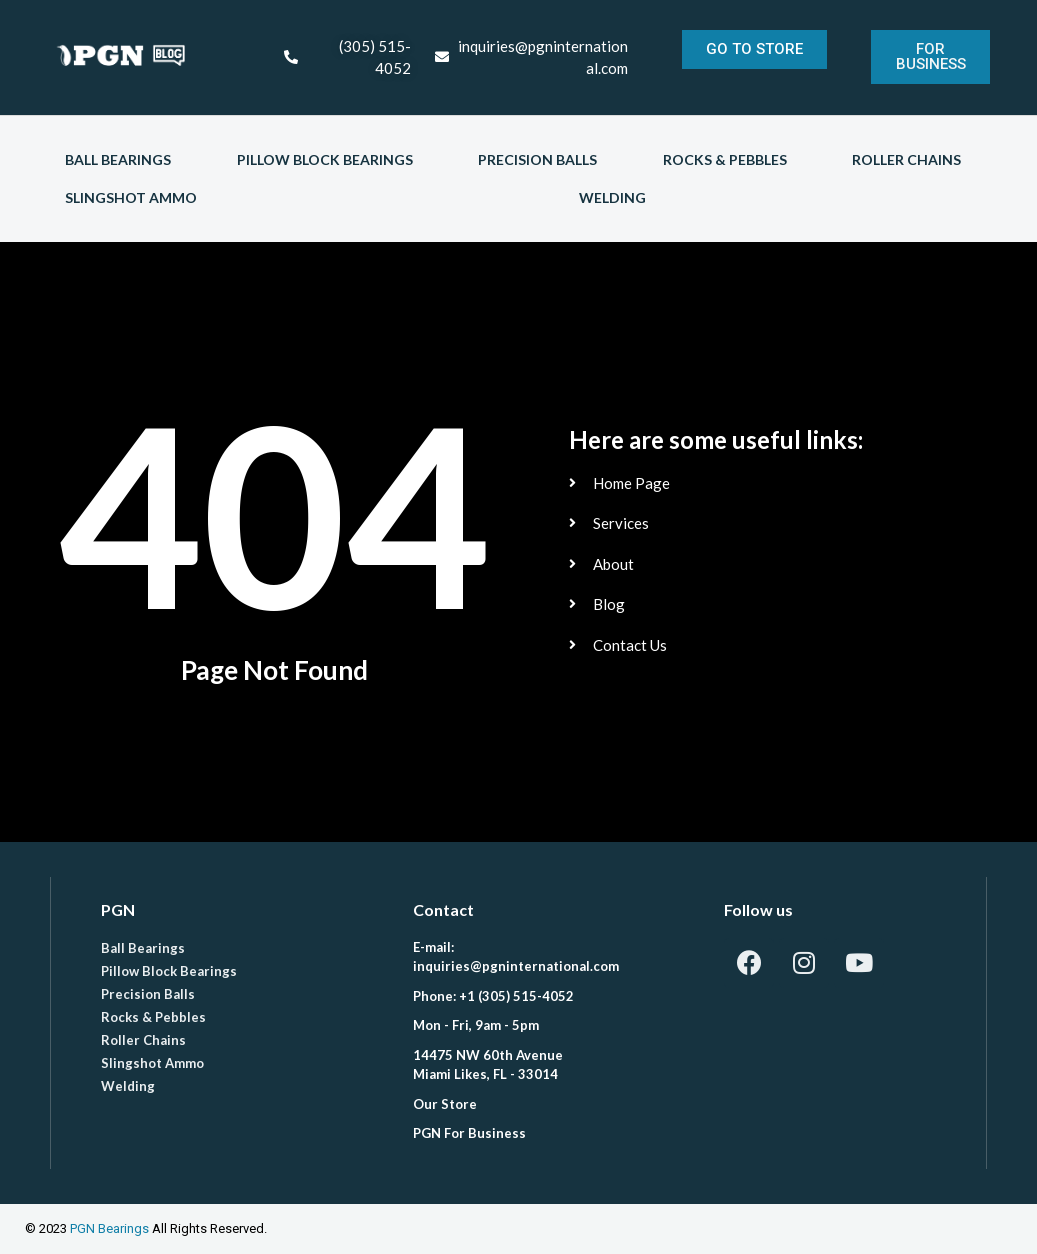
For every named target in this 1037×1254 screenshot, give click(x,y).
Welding (612, 197)
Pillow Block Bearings (325, 159)
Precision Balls (537, 159)
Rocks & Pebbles (725, 159)
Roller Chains (906, 159)
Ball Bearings (118, 159)
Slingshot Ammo (131, 197)
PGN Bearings (109, 1228)
